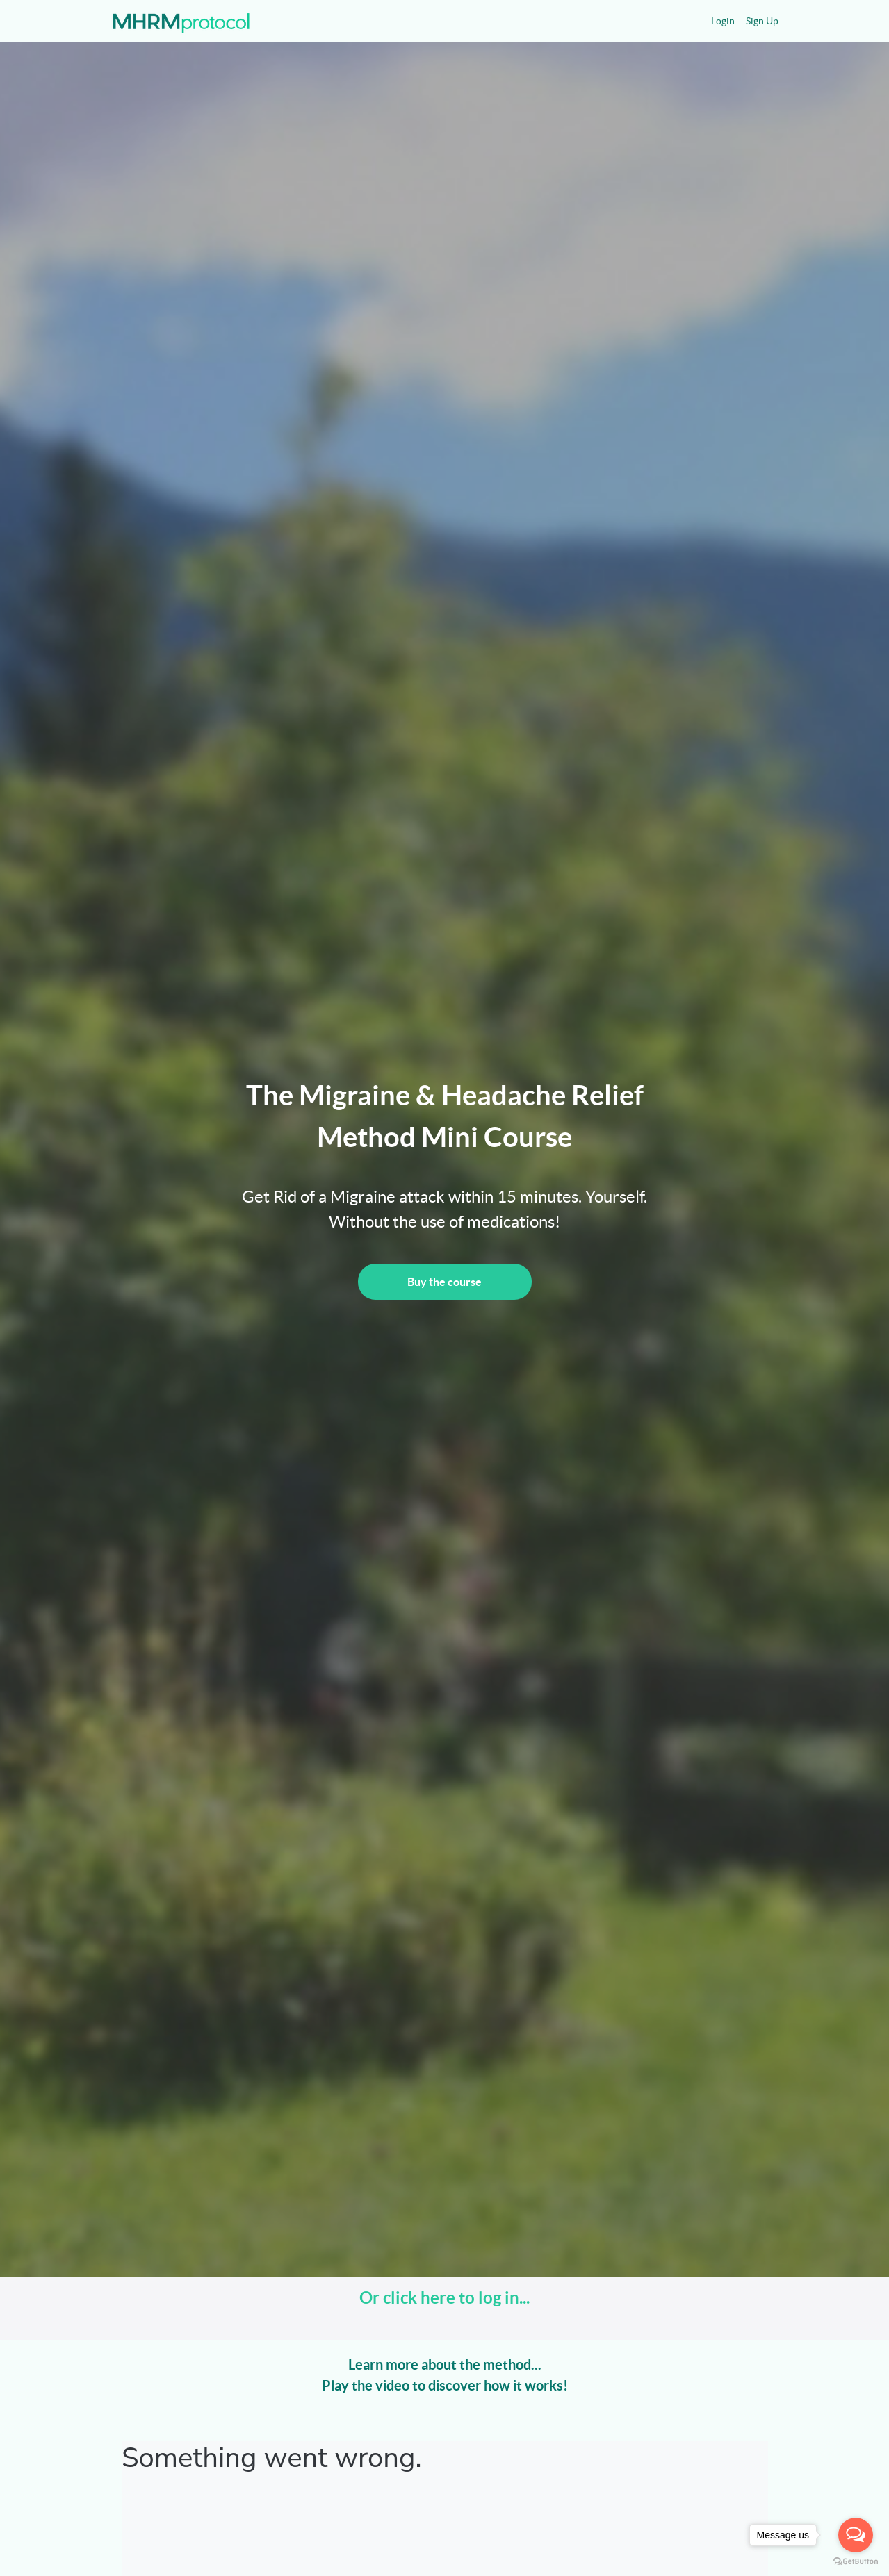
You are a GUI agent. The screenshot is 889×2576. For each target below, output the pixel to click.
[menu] (739, 21)
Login (723, 20)
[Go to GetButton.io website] (855, 2561)
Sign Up (762, 20)
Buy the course (444, 1281)
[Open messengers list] (855, 2535)
